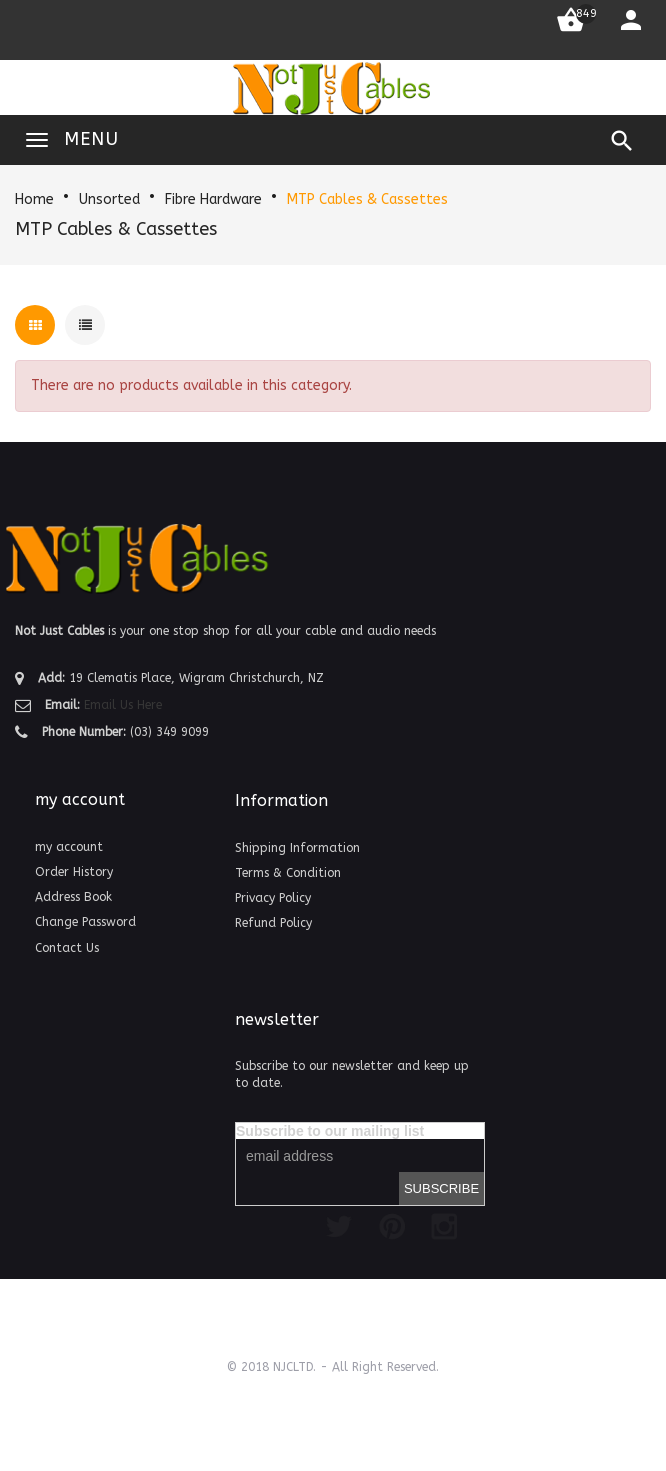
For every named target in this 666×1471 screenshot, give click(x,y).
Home (34, 199)
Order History (74, 872)
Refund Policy (273, 923)
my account (69, 847)
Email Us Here (123, 705)
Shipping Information (297, 848)
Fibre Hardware (213, 199)
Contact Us (67, 948)
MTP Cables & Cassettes (367, 199)
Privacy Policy (273, 898)
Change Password (85, 922)
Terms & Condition (288, 873)
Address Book (73, 897)
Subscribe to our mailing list (330, 1131)
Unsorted (109, 199)
